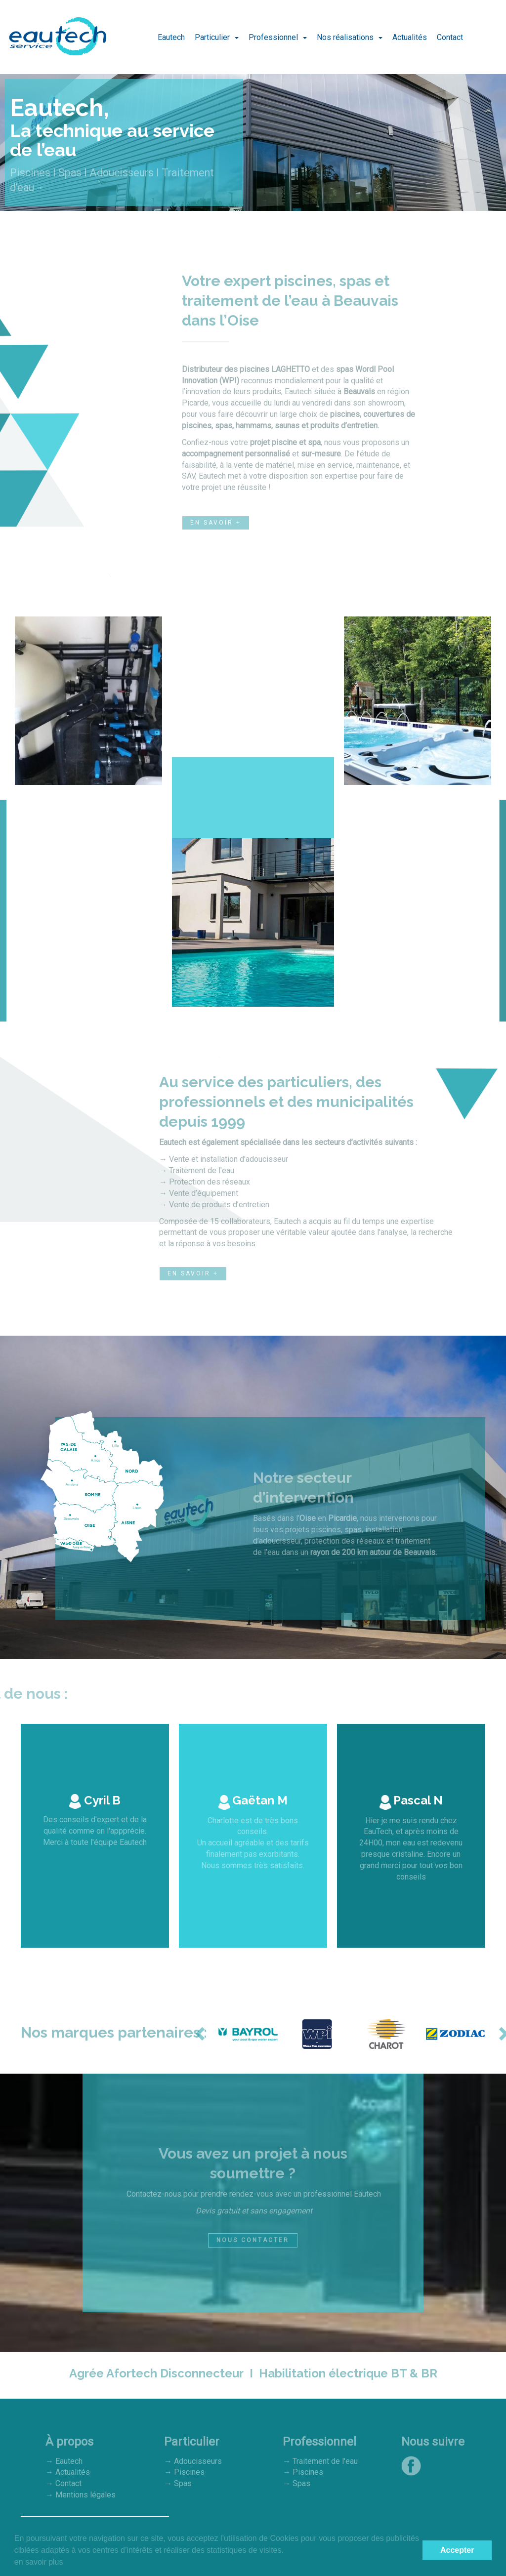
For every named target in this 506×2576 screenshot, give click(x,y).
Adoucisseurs (198, 2461)
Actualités (409, 37)
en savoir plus (38, 2562)
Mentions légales (85, 2495)
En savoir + (215, 522)
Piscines (188, 2472)
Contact (450, 37)
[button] (201, 2034)
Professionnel (274, 37)
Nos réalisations (346, 37)
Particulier (213, 37)
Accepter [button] (457, 2550)
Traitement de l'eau (325, 2461)
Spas (182, 2484)
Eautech (171, 37)
